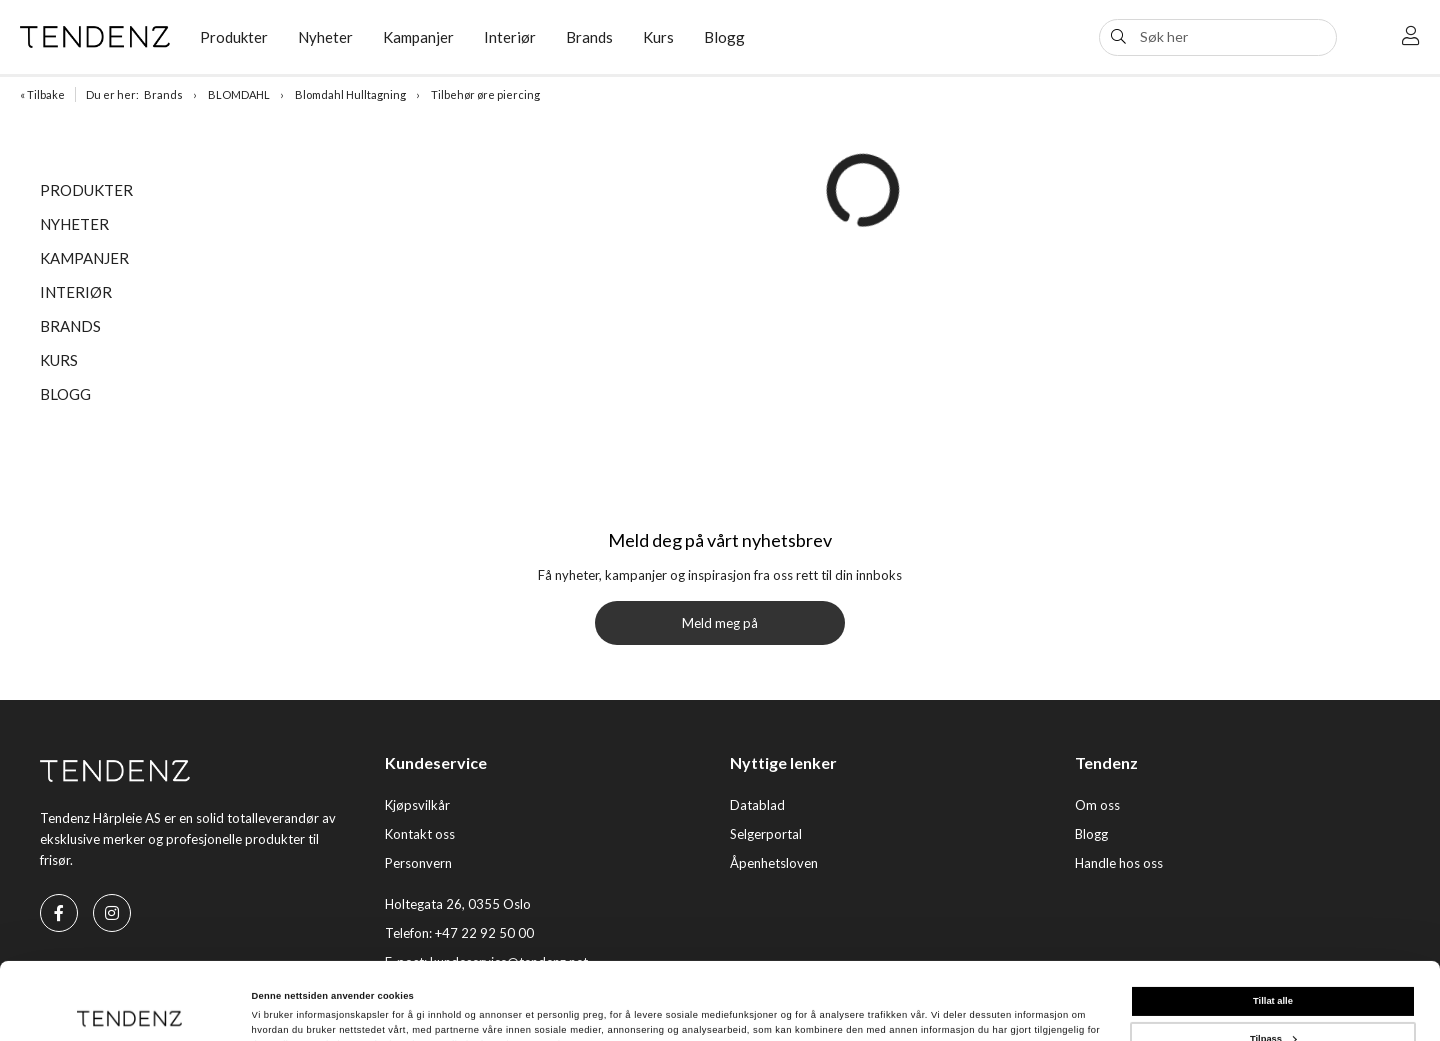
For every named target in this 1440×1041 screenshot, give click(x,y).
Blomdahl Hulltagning (350, 94)
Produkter (234, 37)
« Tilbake (42, 94)
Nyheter (325, 37)
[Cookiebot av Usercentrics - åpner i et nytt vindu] (129, 1007)
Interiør (510, 37)
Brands (589, 37)
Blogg (724, 37)
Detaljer (269, 1008)
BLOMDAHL (239, 94)
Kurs (658, 37)
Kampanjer (418, 37)
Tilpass (1273, 966)
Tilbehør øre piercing (485, 94)
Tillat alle (1273, 929)
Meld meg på (720, 623)
